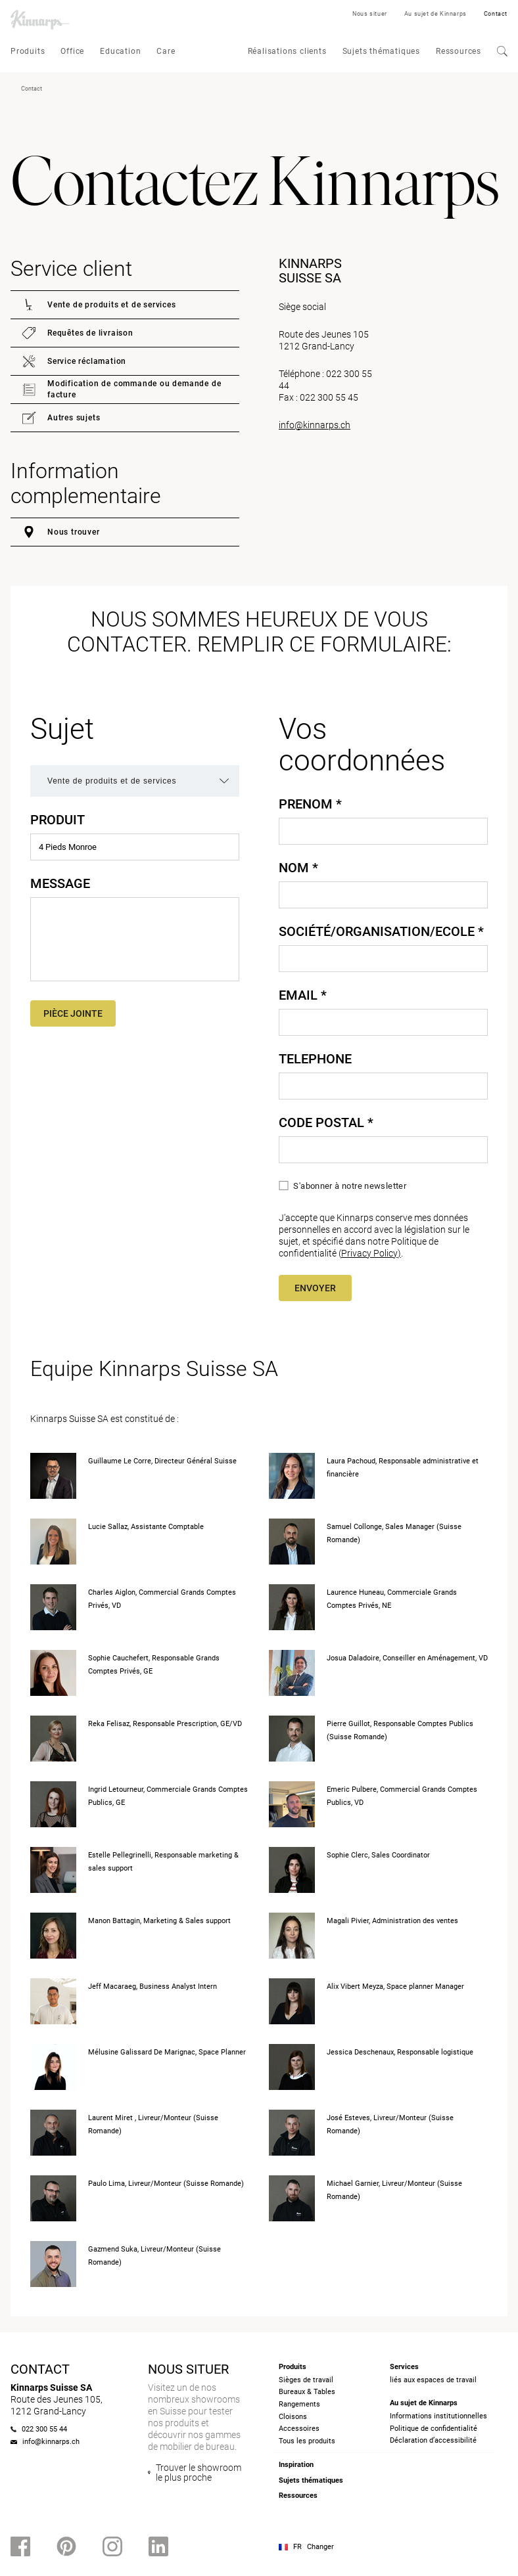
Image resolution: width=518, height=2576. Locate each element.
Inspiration (296, 2464)
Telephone (315, 1059)
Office (72, 51)
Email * (303, 995)
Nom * (298, 867)
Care (165, 51)
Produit (57, 819)
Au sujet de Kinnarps (435, 14)
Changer (320, 2547)
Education (120, 51)
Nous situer (369, 14)
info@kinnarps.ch (314, 425)
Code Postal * (326, 1122)
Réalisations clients (287, 51)
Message (60, 883)
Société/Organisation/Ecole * (381, 931)
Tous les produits (307, 2441)
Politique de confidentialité (433, 2428)
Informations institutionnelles (438, 2416)
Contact (495, 14)
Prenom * (310, 804)
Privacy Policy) (371, 1253)
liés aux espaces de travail (433, 2380)
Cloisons (293, 2416)
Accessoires (299, 2428)
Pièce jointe (73, 1013)
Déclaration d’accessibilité (433, 2440)
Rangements (299, 2404)
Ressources (458, 51)
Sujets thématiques (381, 51)
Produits (28, 51)
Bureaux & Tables (307, 2391)
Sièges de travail (306, 2380)
